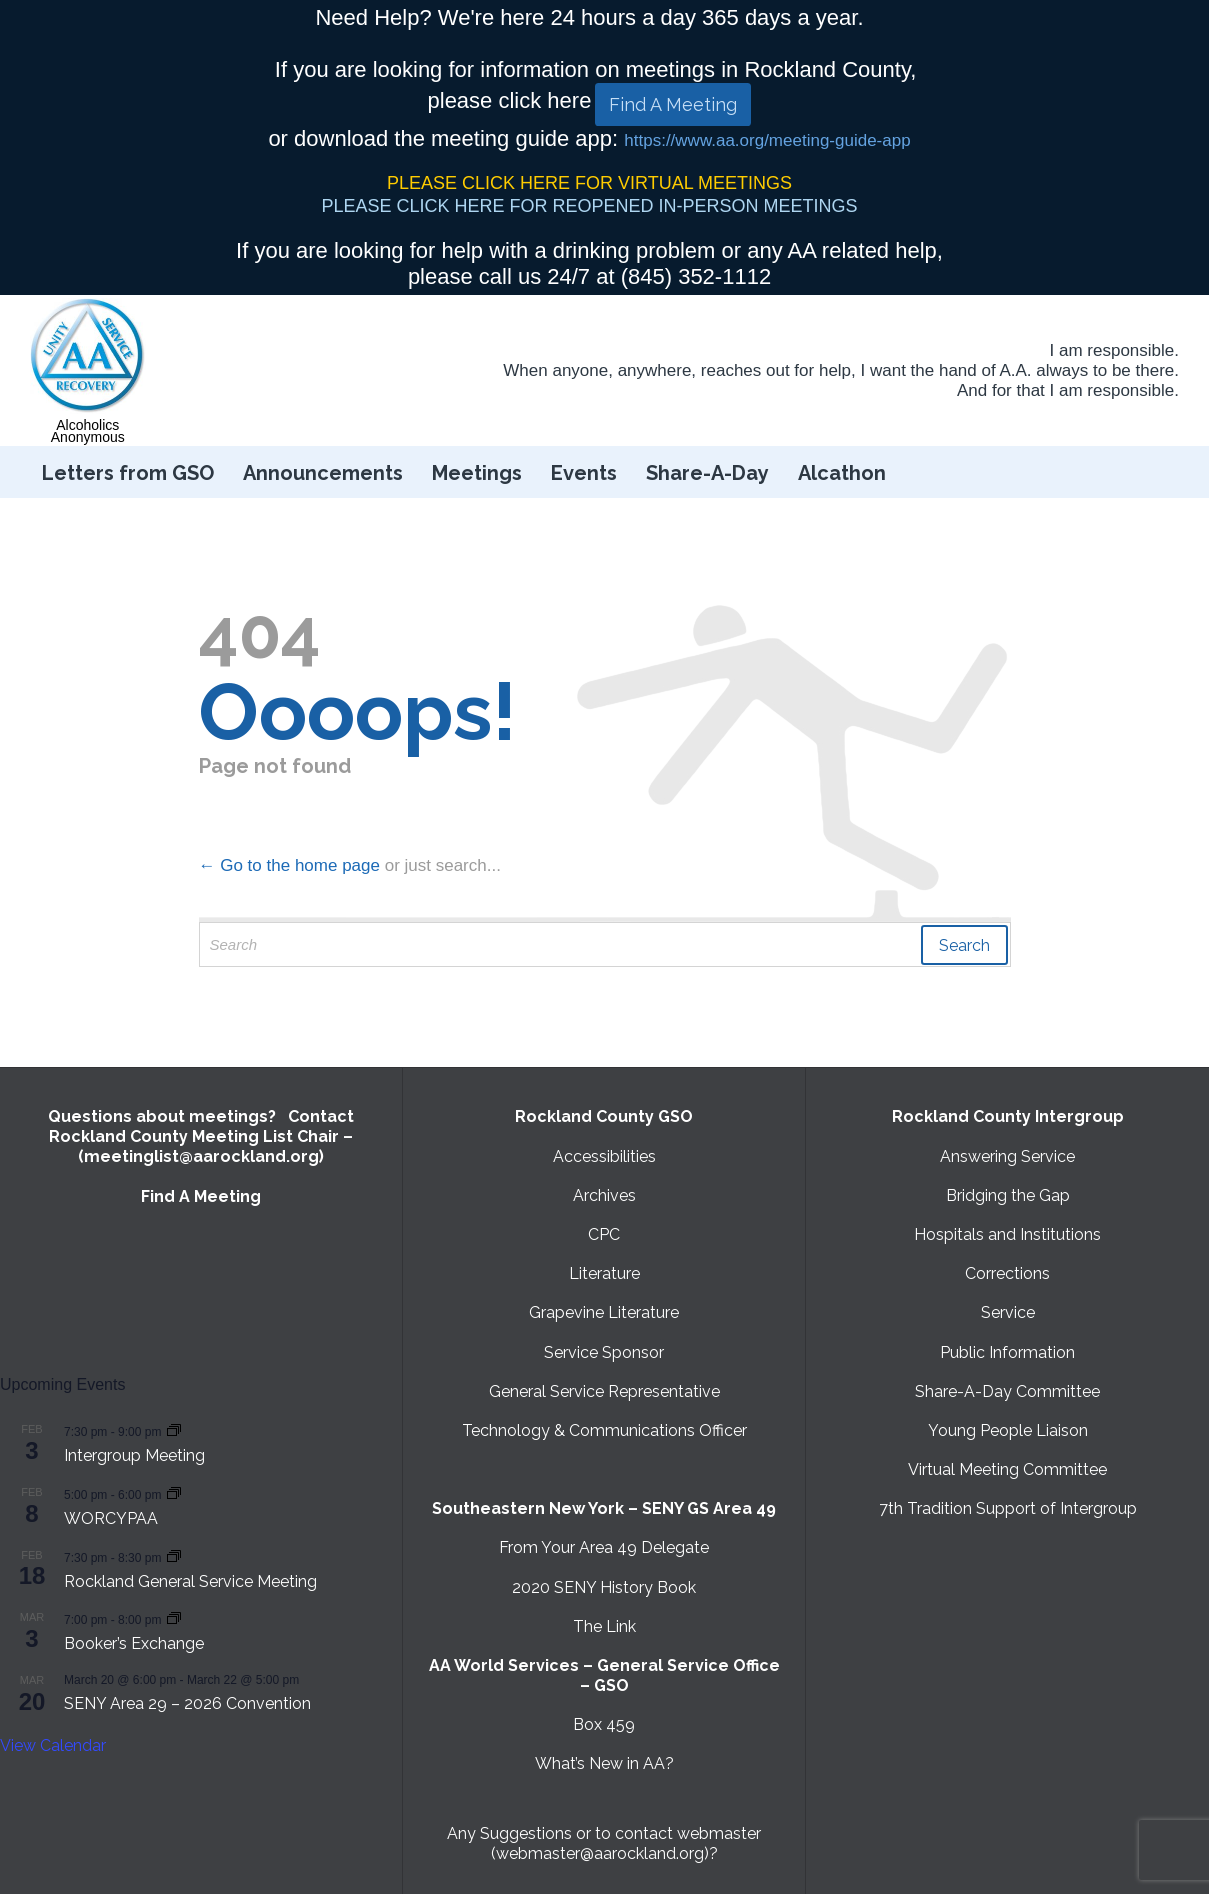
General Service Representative (604, 1391)
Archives (604, 1195)
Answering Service (1007, 1156)
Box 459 (604, 1724)
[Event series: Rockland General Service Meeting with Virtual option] (174, 1556)
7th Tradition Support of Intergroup (1008, 1508)
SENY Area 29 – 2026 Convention (187, 1703)
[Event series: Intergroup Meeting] (174, 1430)
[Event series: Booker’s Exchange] (174, 1618)
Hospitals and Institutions (1007, 1234)
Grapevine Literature (604, 1312)
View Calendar (53, 1745)
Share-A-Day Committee (1007, 1391)
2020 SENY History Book (604, 1587)
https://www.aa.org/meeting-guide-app (767, 140)
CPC (604, 1234)
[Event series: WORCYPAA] (174, 1493)
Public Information (1007, 1352)
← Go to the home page (289, 865)
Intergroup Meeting (134, 1455)
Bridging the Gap (1008, 1195)
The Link (604, 1626)
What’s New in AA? (604, 1763)
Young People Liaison (1008, 1430)
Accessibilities (604, 1156)
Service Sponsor (604, 1352)
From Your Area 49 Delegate (604, 1547)
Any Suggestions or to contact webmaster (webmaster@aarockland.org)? (604, 1843)
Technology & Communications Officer (604, 1430)
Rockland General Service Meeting (190, 1581)
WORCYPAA (111, 1518)
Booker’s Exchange (134, 1643)
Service (1008, 1312)
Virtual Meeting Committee (1007, 1469)
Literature (604, 1273)
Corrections (1007, 1273)
